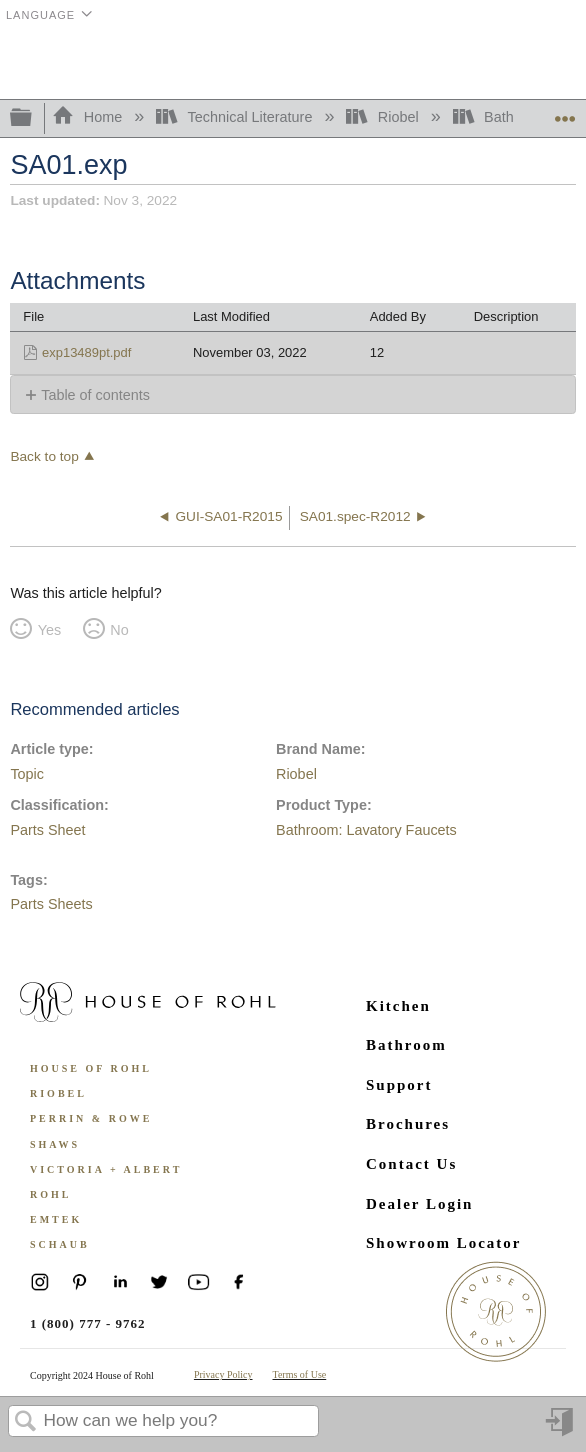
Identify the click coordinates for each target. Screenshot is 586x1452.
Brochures (408, 1124)
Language (40, 15)
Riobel (384, 117)
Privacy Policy (223, 1374)
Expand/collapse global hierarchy (34, 118)
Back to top (44, 456)
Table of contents (95, 395)
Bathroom (406, 1045)
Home (89, 117)
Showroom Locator (443, 1243)
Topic (27, 774)
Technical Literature (236, 117)
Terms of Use (300, 1374)
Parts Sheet (47, 830)
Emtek (56, 1219)
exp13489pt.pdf (86, 352)
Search (26, 1422)
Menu (561, 63)
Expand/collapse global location (565, 112)
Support (399, 1085)
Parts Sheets (51, 904)
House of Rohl (91, 1068)
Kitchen (398, 1006)
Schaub (60, 1244)
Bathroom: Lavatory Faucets (366, 830)
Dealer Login (419, 1204)
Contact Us (411, 1164)
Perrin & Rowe (91, 1118)
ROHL (50, 1194)
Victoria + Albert (106, 1169)
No (119, 630)
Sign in (561, 1429)
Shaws (55, 1144)
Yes (49, 630)
